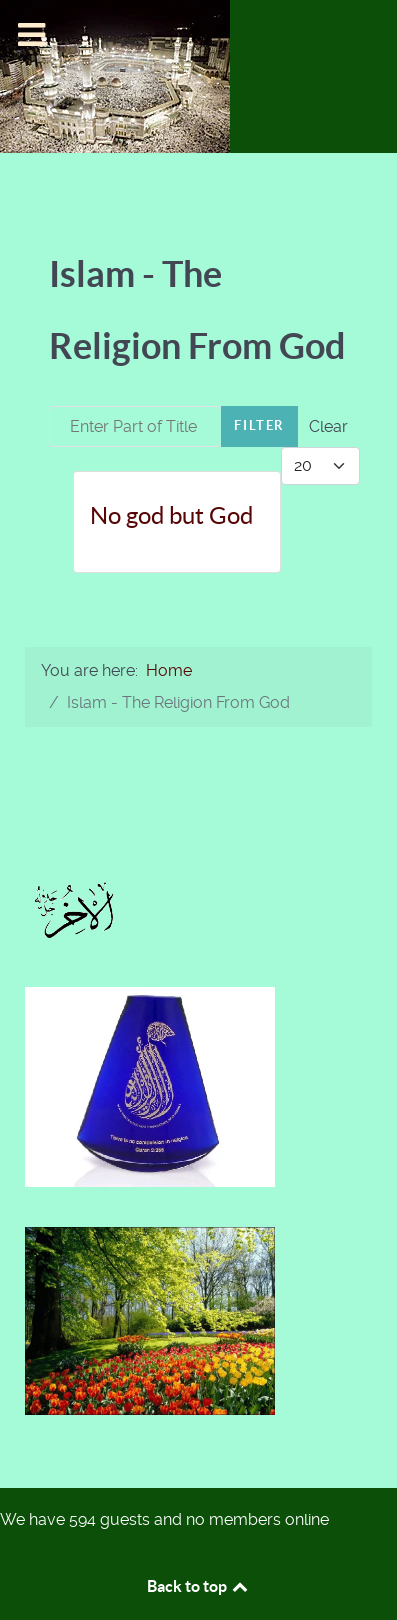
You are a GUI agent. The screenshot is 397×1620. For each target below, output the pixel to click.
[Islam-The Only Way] (115, 75)
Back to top (199, 1586)
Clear (328, 426)
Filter (259, 425)
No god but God (171, 515)
